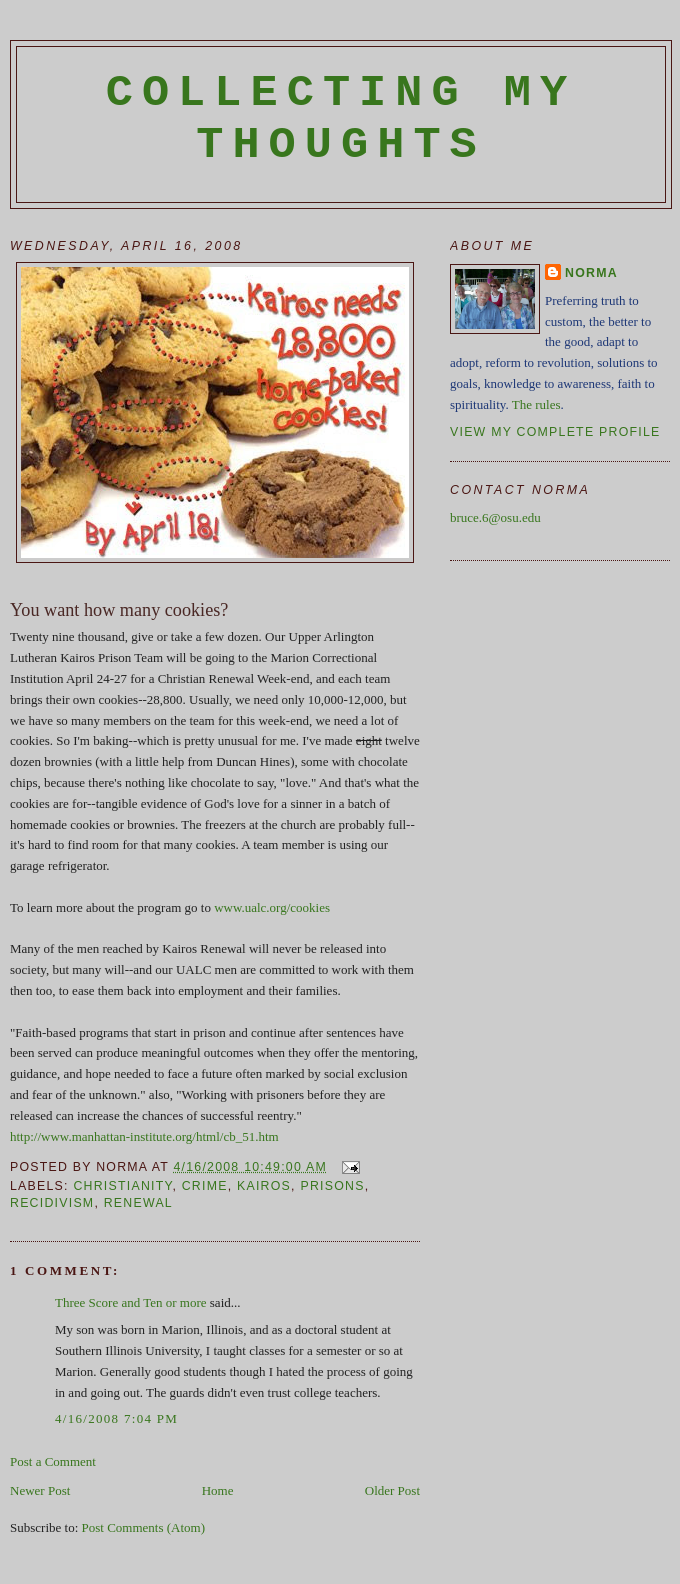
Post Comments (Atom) (144, 1527)
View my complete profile (555, 432)
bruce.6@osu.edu (495, 517)
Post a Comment (53, 1461)
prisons (332, 1186)
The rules (536, 404)
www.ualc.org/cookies (272, 907)
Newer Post (40, 1490)
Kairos (264, 1186)
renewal (138, 1203)
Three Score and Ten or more (131, 1302)
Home (218, 1490)
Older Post (392, 1490)
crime (205, 1186)
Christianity (122, 1186)
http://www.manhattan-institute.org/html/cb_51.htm (144, 1136)
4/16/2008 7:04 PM (116, 1418)
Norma (591, 273)
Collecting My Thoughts (341, 119)
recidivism (52, 1203)
